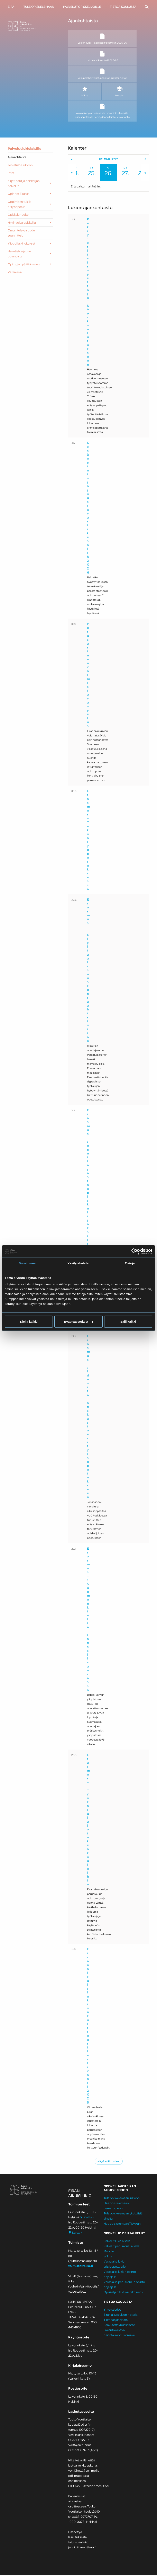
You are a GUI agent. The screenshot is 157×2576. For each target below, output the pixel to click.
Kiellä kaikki (29, 1321)
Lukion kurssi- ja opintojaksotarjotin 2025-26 (102, 38)
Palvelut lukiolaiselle (117, 2241)
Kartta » (87, 2217)
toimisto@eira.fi (80, 2266)
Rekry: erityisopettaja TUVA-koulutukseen (88, 292)
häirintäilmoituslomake (119, 2335)
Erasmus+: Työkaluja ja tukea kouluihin (88, 1820)
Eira (11, 6)
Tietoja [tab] (130, 1263)
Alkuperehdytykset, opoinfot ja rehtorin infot (102, 74)
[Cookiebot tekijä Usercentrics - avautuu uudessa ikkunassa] (134, 1251)
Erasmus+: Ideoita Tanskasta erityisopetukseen (88, 1417)
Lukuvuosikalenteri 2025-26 (102, 56)
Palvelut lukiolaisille (24, 149)
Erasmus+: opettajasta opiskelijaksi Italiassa (88, 1191)
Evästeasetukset (78, 1321)
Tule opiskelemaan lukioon (122, 2198)
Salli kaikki (128, 1321)
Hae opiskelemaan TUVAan (122, 2224)
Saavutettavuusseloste (119, 2325)
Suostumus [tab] (27, 1263)
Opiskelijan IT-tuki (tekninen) (123, 2292)
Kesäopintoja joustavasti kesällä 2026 (88, 508)
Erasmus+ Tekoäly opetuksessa (88, 840)
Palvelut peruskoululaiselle (121, 2246)
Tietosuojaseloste (116, 2320)
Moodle (119, 91)
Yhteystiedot (112, 2310)
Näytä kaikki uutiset (109, 2161)
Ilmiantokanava (114, 2330)
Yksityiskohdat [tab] (78, 1263)
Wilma (85, 91)
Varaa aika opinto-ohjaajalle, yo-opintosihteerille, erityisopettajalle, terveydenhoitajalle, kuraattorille (102, 111)
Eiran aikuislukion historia (121, 2315)
